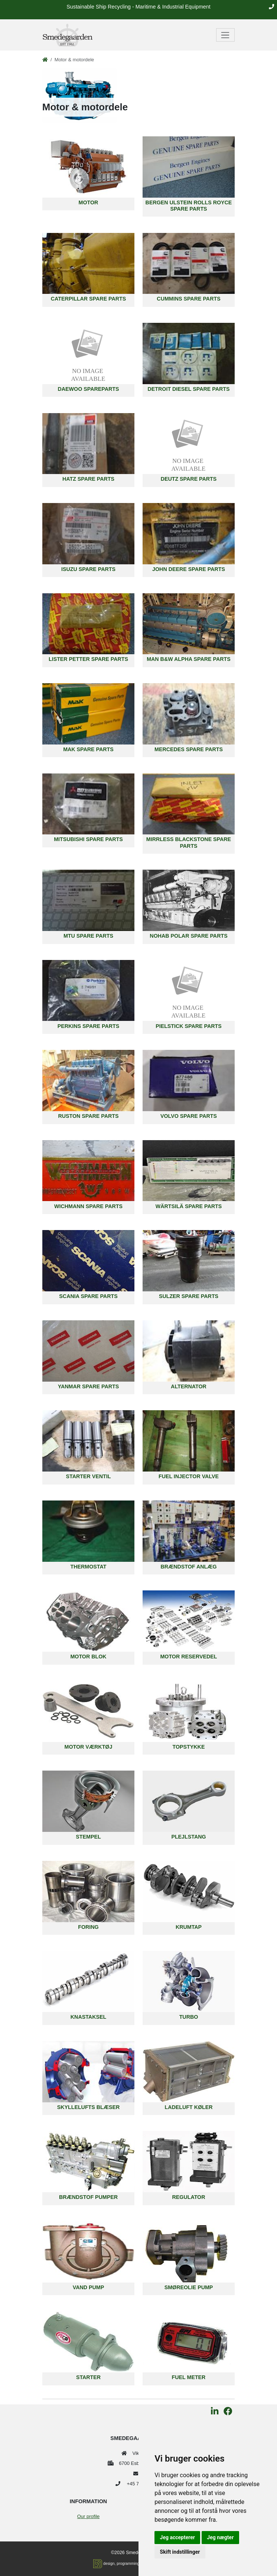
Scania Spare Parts (88, 1296)
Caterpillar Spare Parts (88, 299)
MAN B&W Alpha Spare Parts (189, 659)
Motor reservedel (188, 1657)
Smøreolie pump (188, 2287)
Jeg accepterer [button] (177, 2537)
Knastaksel (88, 2017)
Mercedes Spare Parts (188, 749)
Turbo (188, 2017)
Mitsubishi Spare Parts (88, 839)
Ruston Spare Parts (88, 1116)
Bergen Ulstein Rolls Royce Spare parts (189, 205)
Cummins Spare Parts (188, 299)
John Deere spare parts (188, 569)
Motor (88, 202)
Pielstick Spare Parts (189, 1026)
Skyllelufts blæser (88, 2107)
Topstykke (189, 1747)
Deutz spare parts (189, 479)
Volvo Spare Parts (188, 1116)
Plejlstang (188, 1837)
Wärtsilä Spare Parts (189, 1206)
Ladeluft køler (188, 2107)
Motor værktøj (89, 1747)
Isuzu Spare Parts (88, 569)
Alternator (188, 1386)
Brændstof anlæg (188, 1567)
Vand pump (88, 2287)
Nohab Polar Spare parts (188, 936)
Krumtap (189, 1927)
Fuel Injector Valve (189, 1476)
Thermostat (89, 1567)
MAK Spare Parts (88, 749)
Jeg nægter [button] (220, 2537)
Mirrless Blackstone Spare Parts (188, 842)
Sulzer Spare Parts (188, 1296)
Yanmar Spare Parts (88, 1386)
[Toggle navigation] (225, 35)
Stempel (88, 1837)
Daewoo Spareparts (88, 389)
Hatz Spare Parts (88, 479)
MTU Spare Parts (88, 936)
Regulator (188, 2197)
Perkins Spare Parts (89, 1026)
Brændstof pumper (88, 2197)
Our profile (88, 2516)
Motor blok (88, 1657)
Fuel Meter (189, 2377)
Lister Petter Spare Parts (88, 659)
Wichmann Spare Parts (88, 1206)
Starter (88, 2377)
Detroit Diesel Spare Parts (189, 389)
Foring (88, 1927)
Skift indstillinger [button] (180, 2552)
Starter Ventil (88, 1476)
